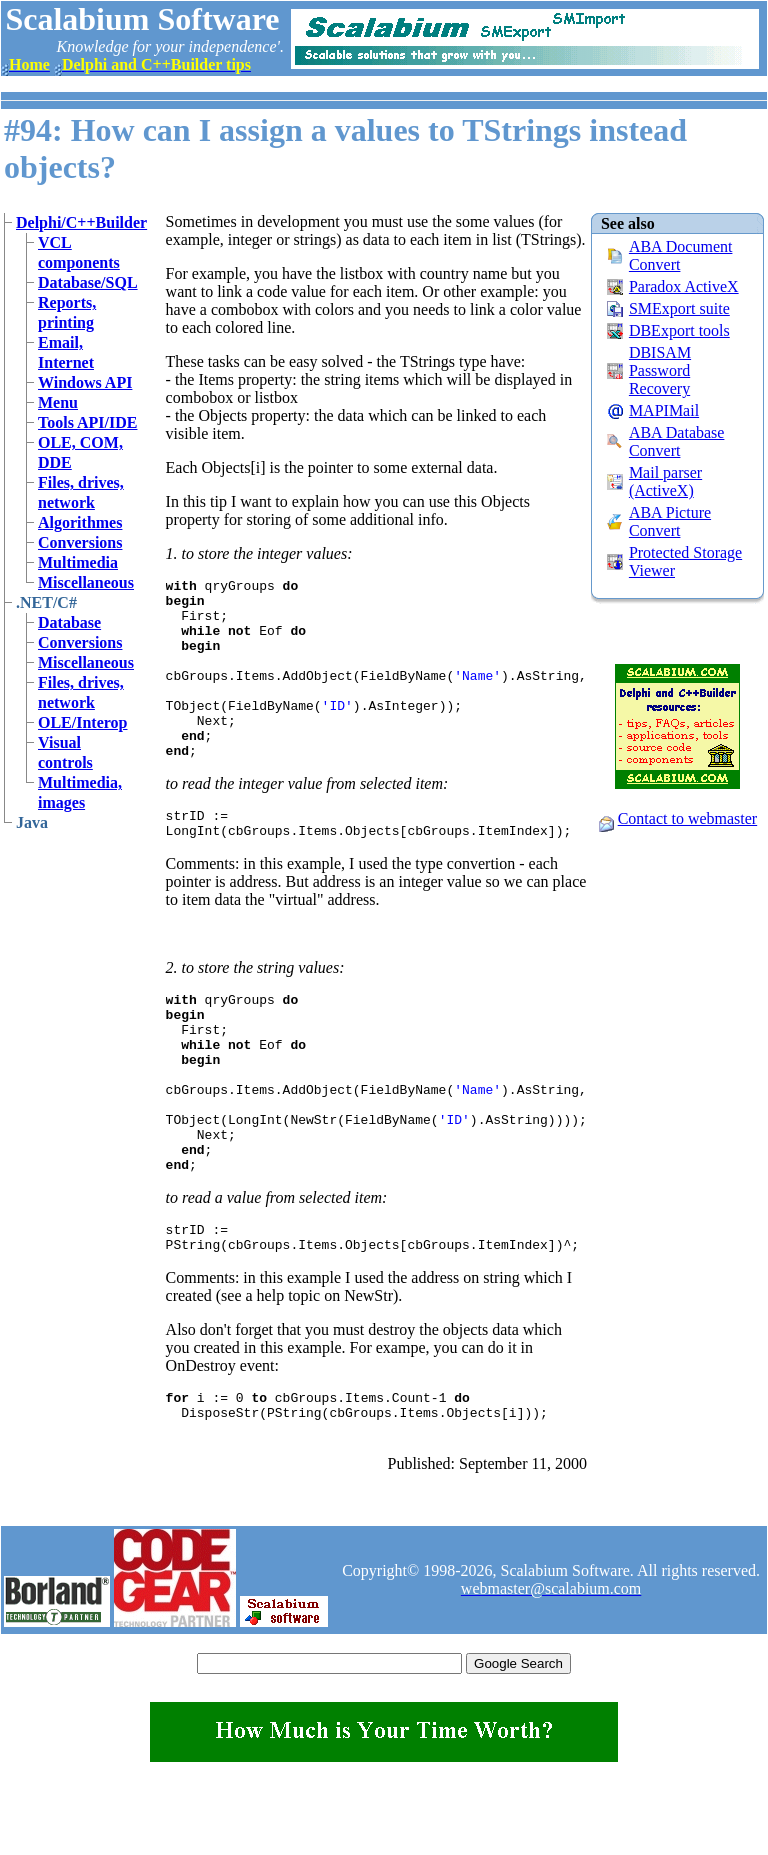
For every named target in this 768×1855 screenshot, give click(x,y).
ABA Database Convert (677, 441)
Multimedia (78, 562)
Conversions (80, 542)
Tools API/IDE (87, 422)
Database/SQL (88, 282)
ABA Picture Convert (670, 521)
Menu (58, 402)
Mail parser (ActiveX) (665, 481)
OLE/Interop (83, 722)
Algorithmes (80, 522)
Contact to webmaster (688, 818)
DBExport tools (679, 330)
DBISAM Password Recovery (660, 370)
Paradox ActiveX (684, 286)
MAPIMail (664, 410)
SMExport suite (679, 308)
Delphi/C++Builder (81, 222)
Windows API (85, 382)
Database (69, 622)
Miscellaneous (86, 582)
